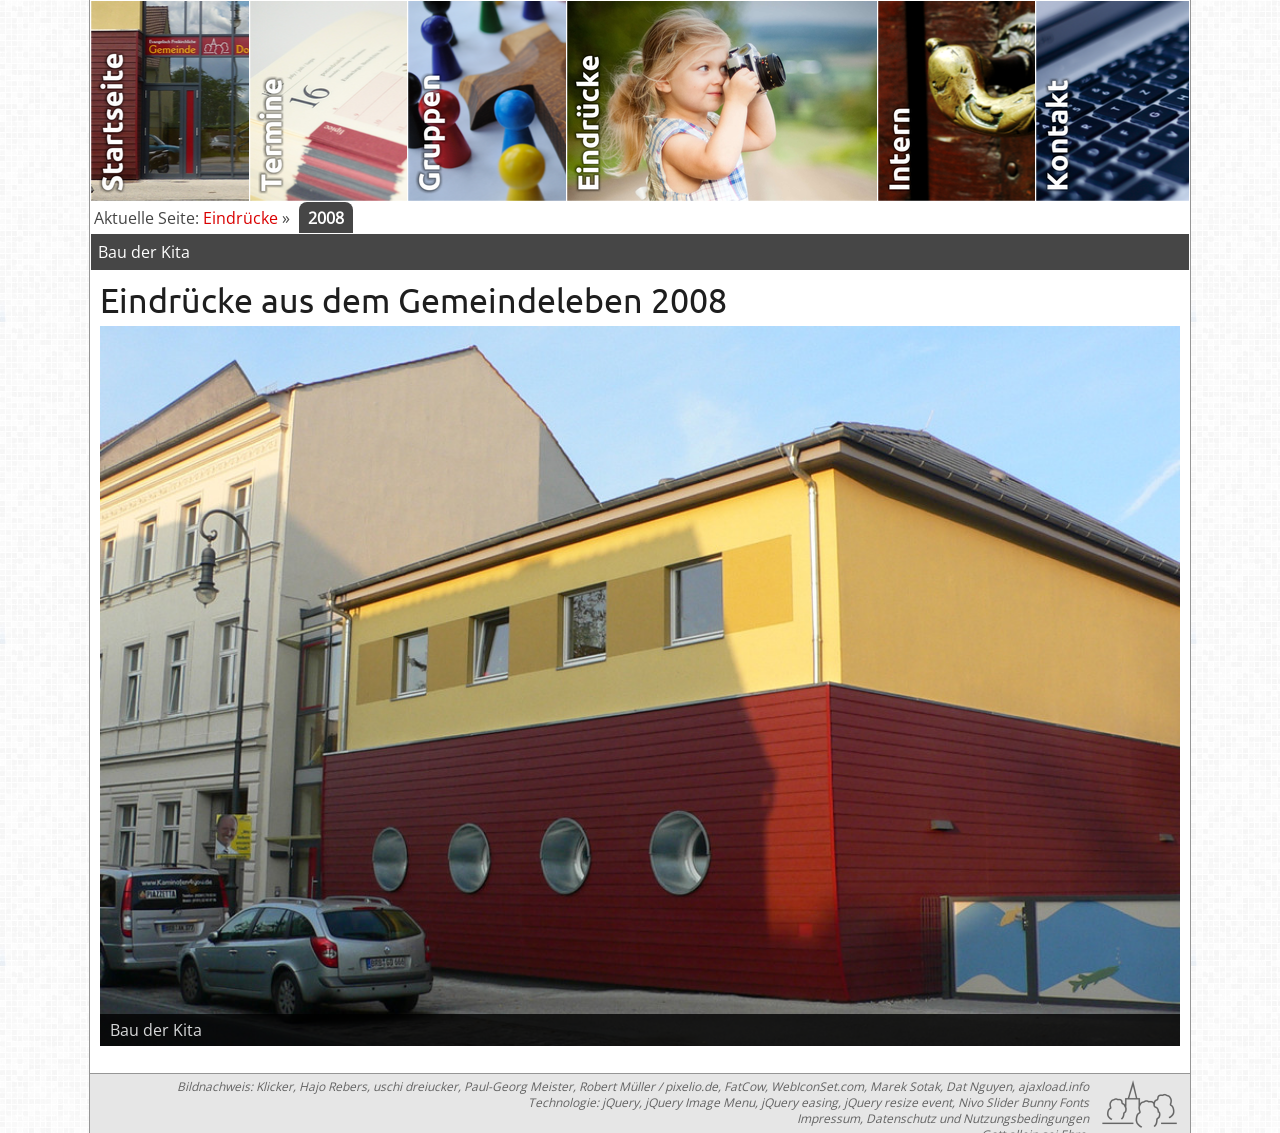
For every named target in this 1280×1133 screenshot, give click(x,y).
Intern (957, 101)
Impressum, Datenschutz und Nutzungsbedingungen (943, 1118)
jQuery (620, 1102)
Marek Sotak (905, 1086)
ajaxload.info (1053, 1086)
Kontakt (1115, 101)
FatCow (744, 1086)
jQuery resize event (898, 1102)
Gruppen (487, 101)
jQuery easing (799, 1102)
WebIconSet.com (817, 1086)
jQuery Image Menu (700, 1102)
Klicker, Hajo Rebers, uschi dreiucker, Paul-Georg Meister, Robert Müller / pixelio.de (487, 1086)
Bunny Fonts (1055, 1102)
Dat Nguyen (979, 1086)
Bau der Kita (144, 252)
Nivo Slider (988, 1102)
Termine (329, 101)
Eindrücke (722, 101)
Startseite (170, 101)
